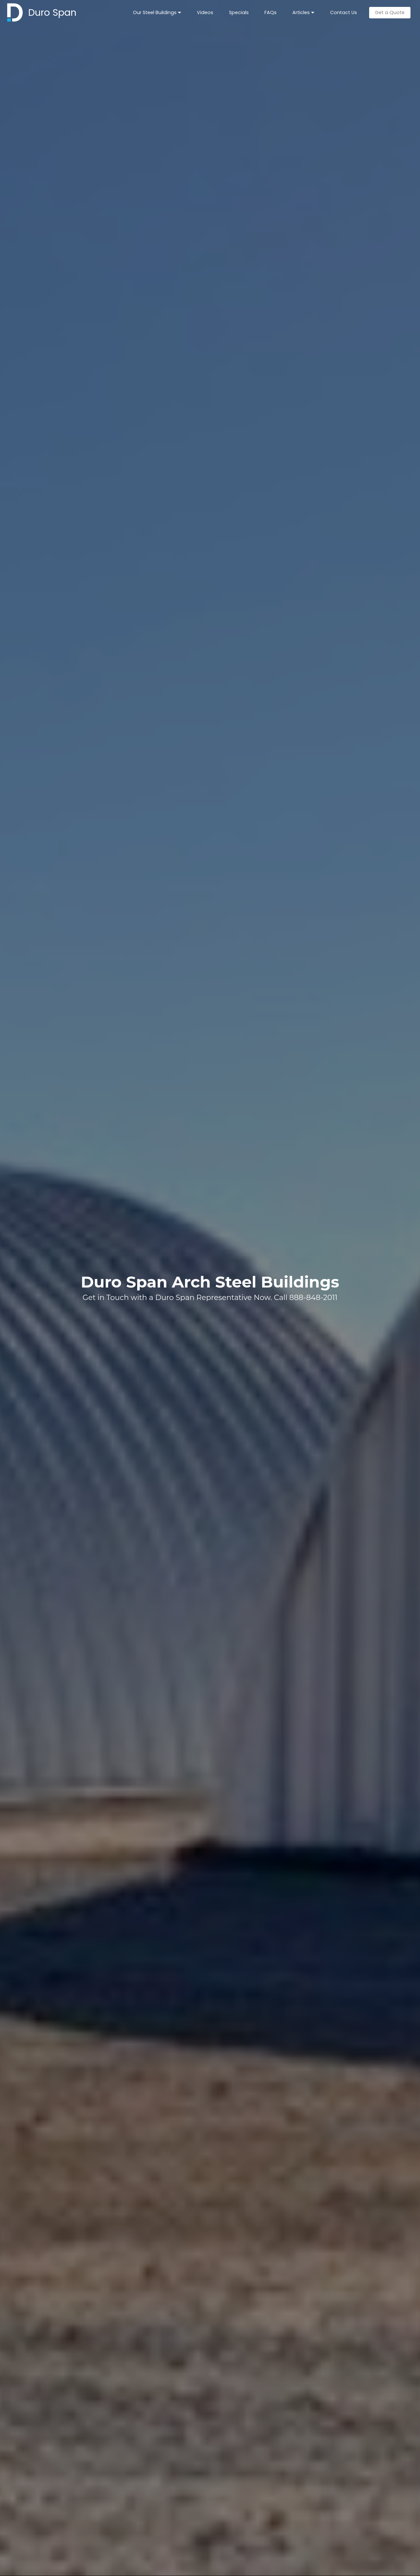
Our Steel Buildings (155, 12)
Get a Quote (390, 12)
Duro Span (52, 12)
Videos (205, 12)
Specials (239, 12)
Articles (301, 12)
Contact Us (343, 12)
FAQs (270, 12)
